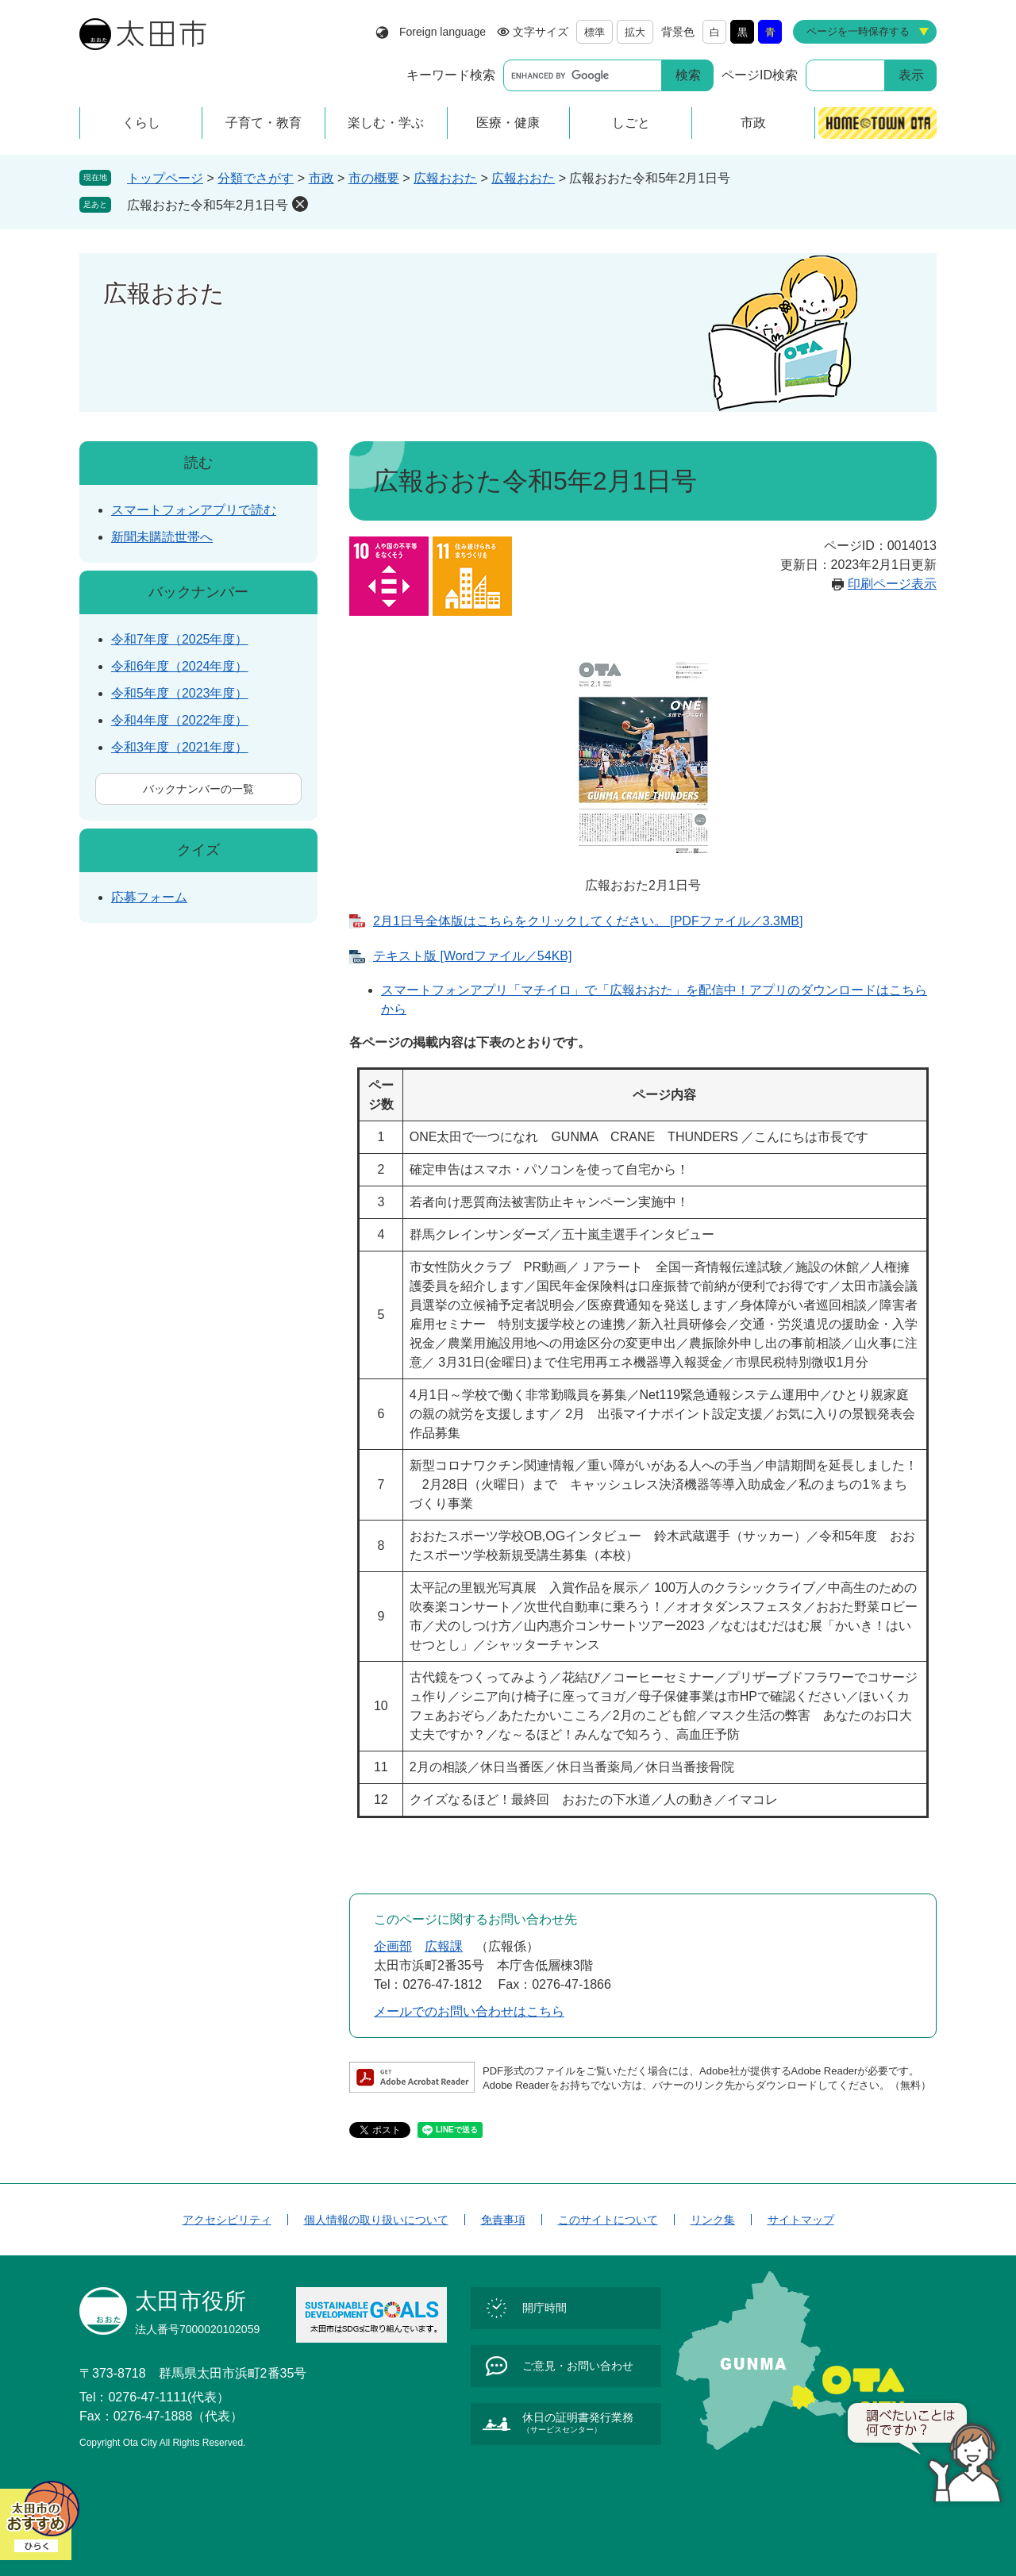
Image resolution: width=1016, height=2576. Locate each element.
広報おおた (445, 178)
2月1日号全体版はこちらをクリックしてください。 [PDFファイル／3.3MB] (587, 921)
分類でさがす (255, 178)
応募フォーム (149, 897)
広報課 (444, 1946)
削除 (300, 204)
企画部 (393, 1946)
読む (198, 463)
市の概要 (373, 178)
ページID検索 (760, 75)
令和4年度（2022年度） (179, 720)
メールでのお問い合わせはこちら (469, 2011)
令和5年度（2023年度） (179, 693)
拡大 (635, 32)
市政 (321, 178)
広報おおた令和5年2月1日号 (207, 205)
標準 (594, 32)
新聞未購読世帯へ (162, 537)
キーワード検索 (450, 75)
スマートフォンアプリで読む (193, 510)
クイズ (198, 850)
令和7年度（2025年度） (179, 639)
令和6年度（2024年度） (179, 666)
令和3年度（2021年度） (179, 747)
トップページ (165, 178)
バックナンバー (198, 592)
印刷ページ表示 (892, 583)
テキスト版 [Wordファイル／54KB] (472, 956)
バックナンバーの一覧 (198, 788)
